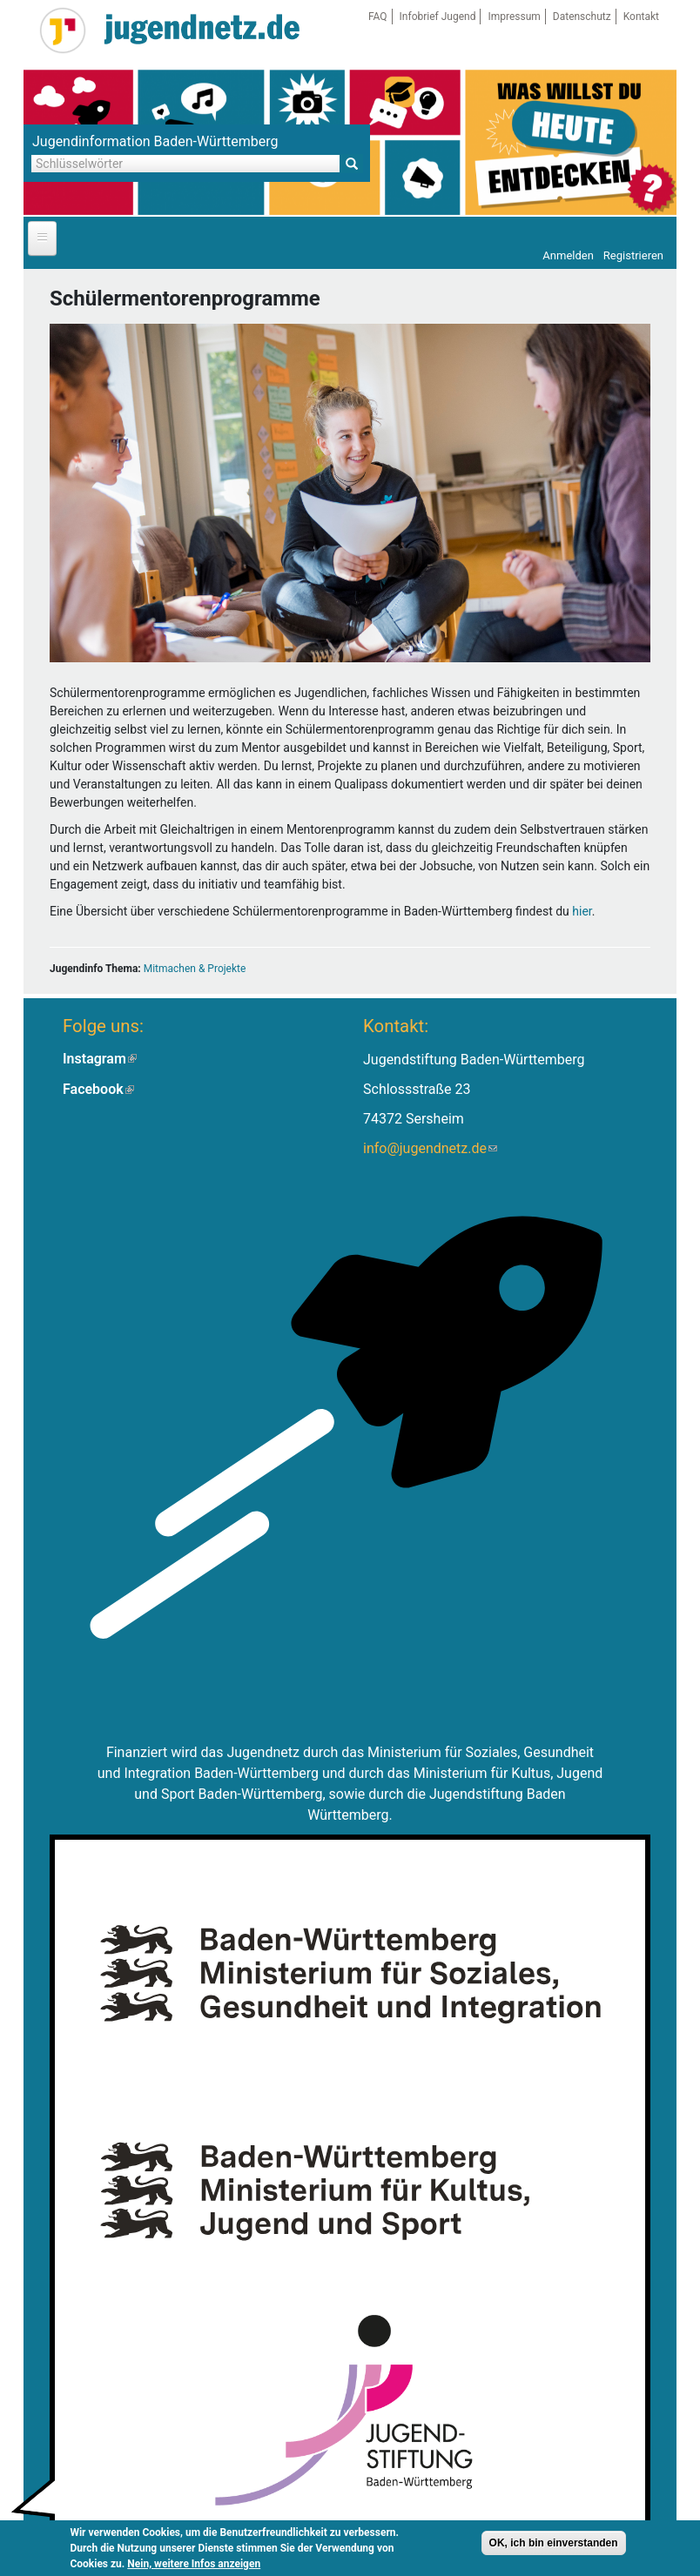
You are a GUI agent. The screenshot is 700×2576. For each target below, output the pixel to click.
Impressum (514, 16)
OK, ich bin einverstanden (553, 2545)
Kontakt (641, 16)
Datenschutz (582, 16)
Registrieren (633, 255)
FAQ (377, 16)
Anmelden (568, 255)
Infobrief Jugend (438, 16)
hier (581, 911)
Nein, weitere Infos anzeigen (193, 2565)
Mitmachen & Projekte (195, 969)
